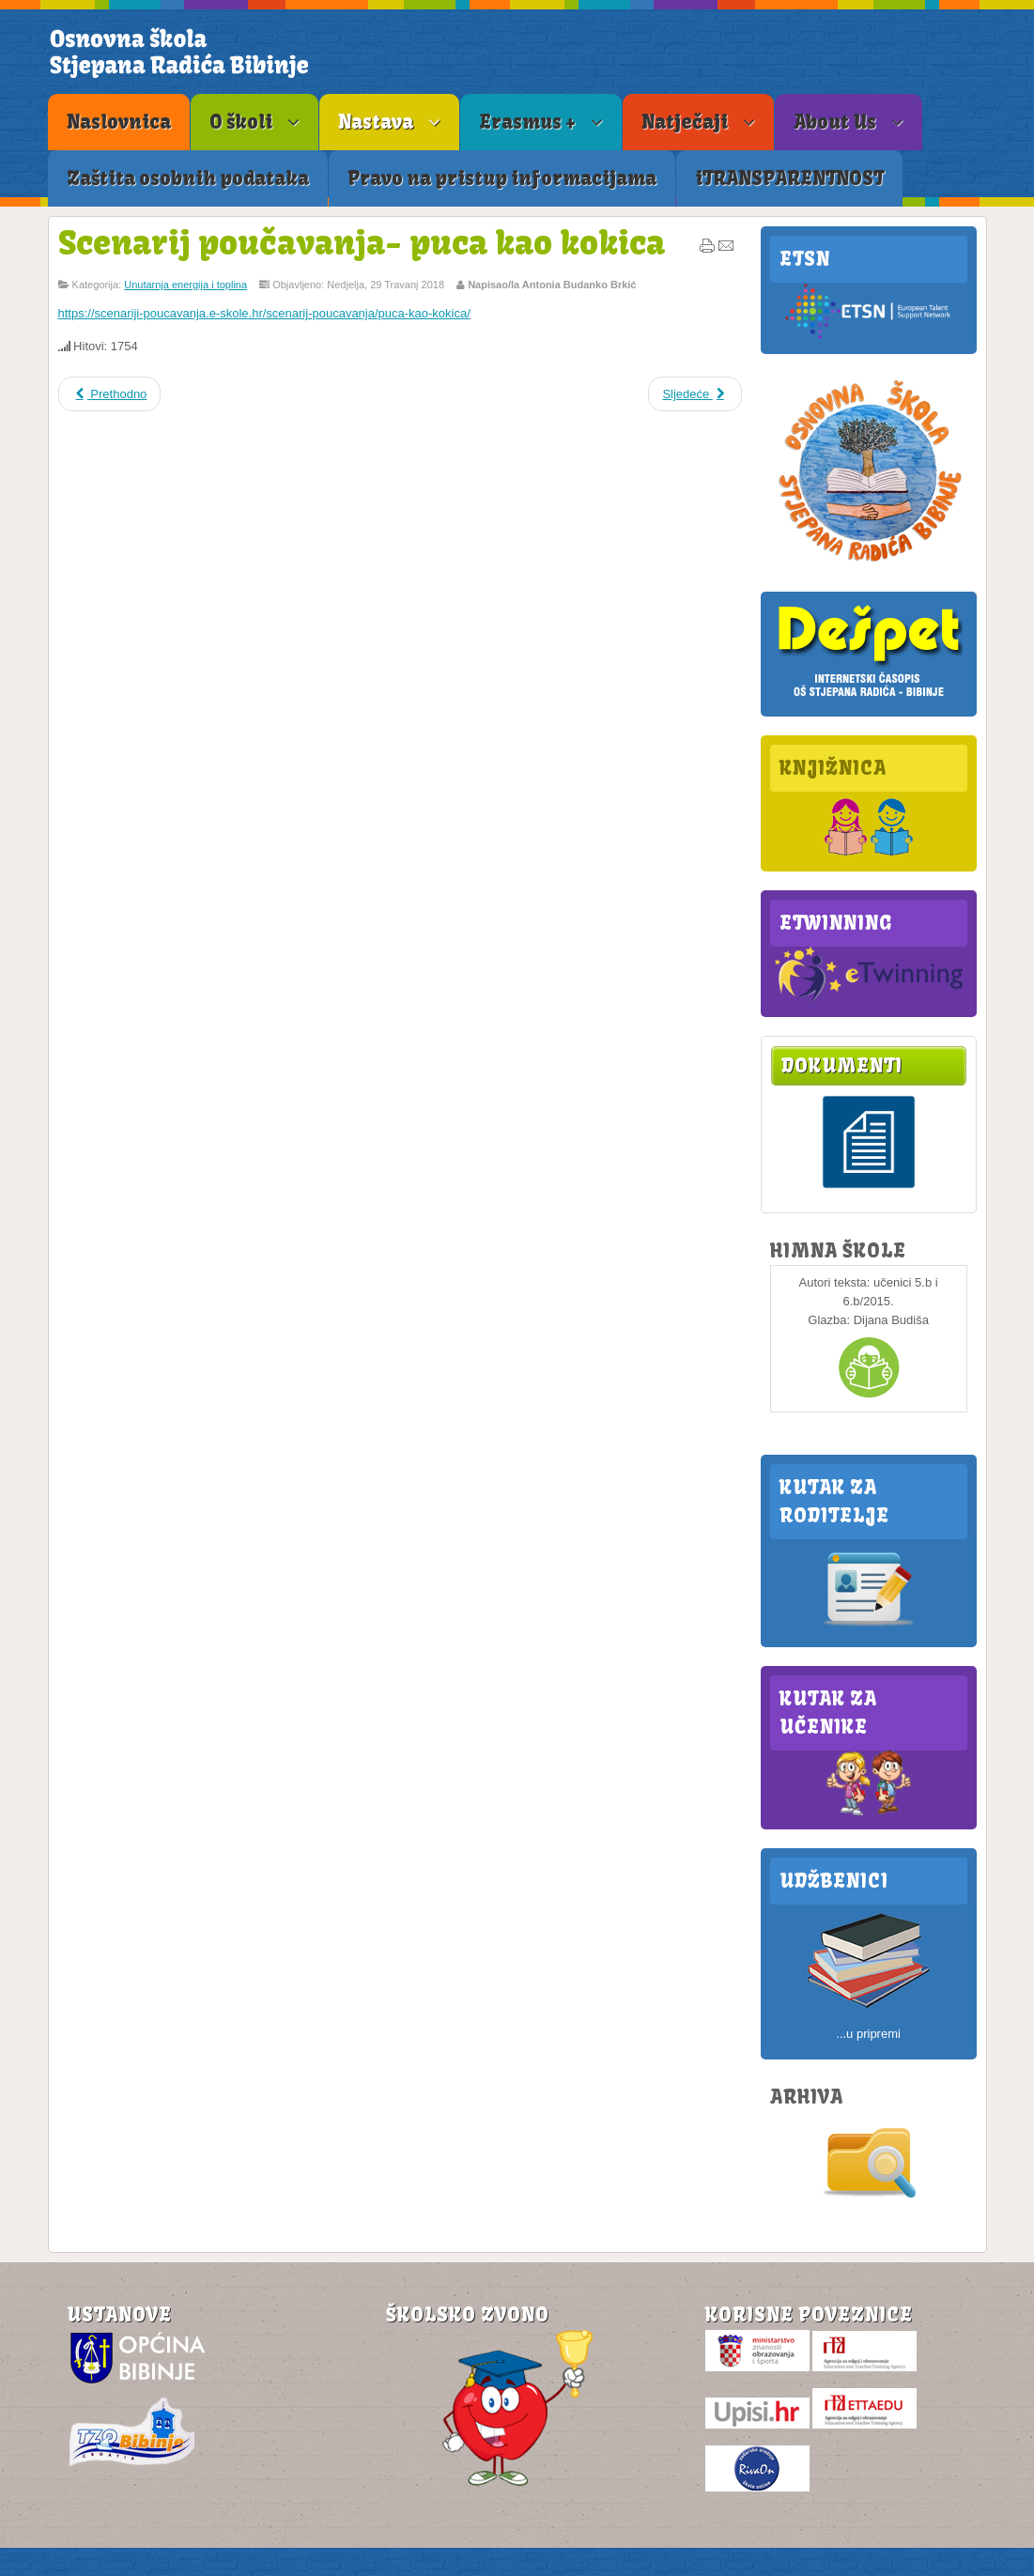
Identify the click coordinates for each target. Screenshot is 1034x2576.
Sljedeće (695, 394)
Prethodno (109, 394)
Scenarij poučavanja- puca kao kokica (361, 242)
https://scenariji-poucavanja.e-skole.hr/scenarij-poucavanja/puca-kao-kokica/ (264, 313)
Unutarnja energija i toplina (185, 284)
